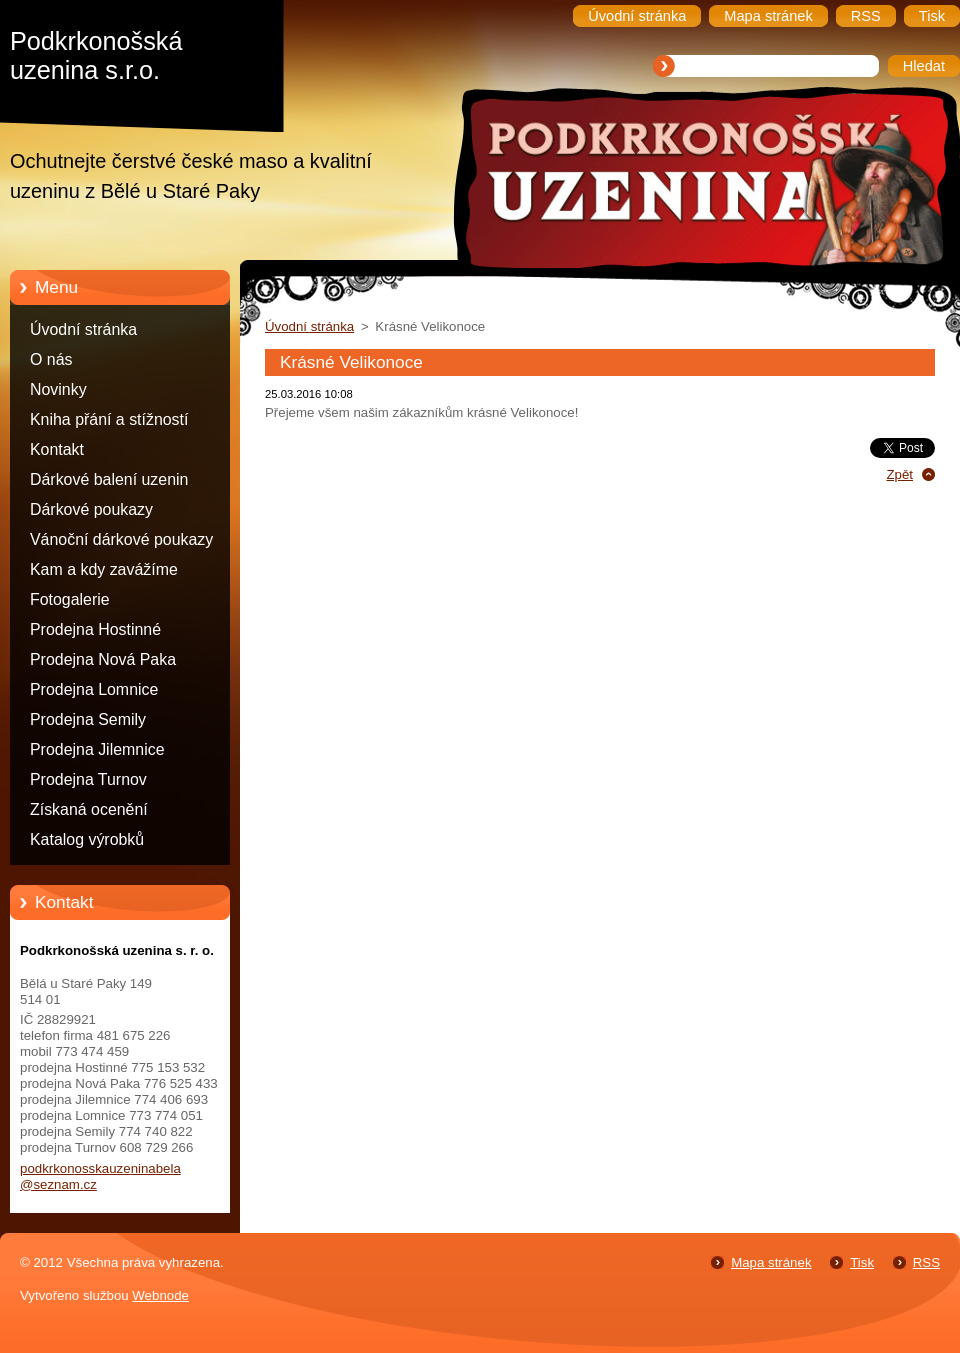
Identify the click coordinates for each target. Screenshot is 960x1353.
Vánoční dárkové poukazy (121, 539)
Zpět (899, 474)
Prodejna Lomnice (94, 689)
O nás (51, 359)
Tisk (862, 1262)
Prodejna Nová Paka (103, 659)
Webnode (160, 1295)
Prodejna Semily (88, 719)
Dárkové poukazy (91, 509)
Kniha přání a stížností (109, 419)
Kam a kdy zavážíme (104, 569)
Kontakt (57, 449)
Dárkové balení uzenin (109, 479)
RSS (926, 1262)
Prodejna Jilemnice (97, 749)
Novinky (58, 389)
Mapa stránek (771, 1262)
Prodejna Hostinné (95, 629)
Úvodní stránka (83, 329)
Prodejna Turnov (88, 779)
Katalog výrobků (87, 839)
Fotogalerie (70, 599)
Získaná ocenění (89, 809)
